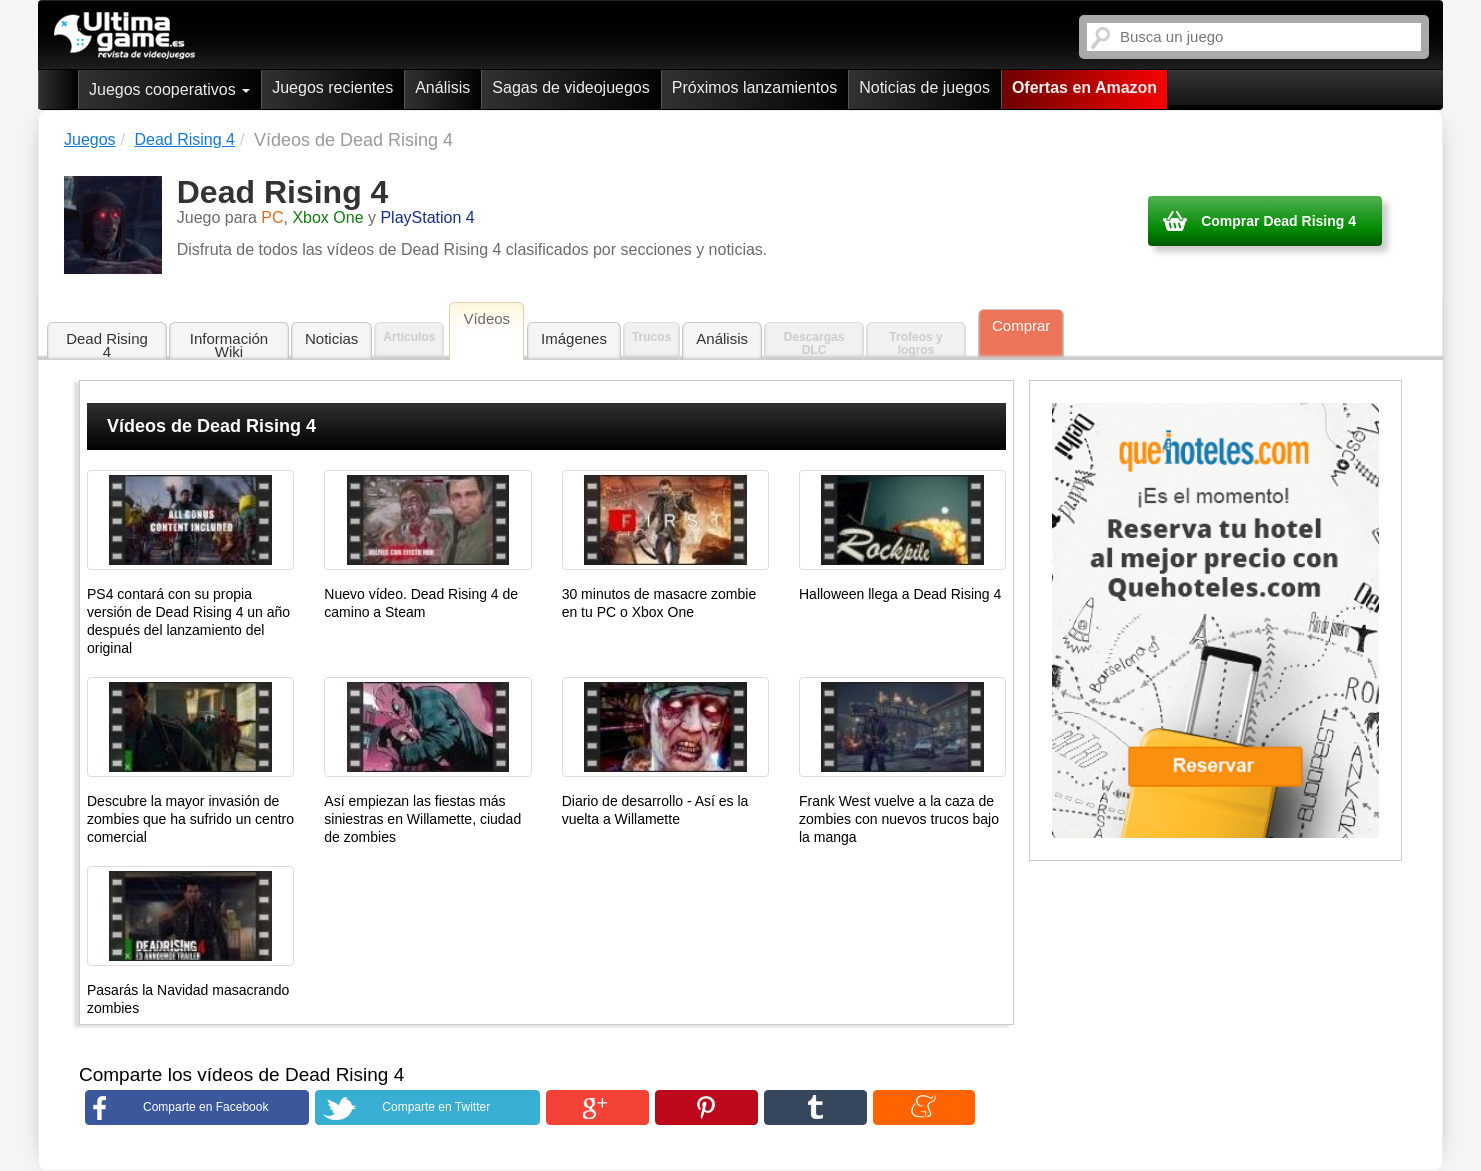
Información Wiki (229, 345)
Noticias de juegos (924, 87)
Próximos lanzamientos (754, 87)
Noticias (331, 338)
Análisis (442, 87)
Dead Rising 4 (107, 345)
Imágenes (574, 338)
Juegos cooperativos (169, 89)
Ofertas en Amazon (1084, 87)
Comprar (1021, 325)
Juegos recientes (332, 87)
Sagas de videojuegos (570, 87)
